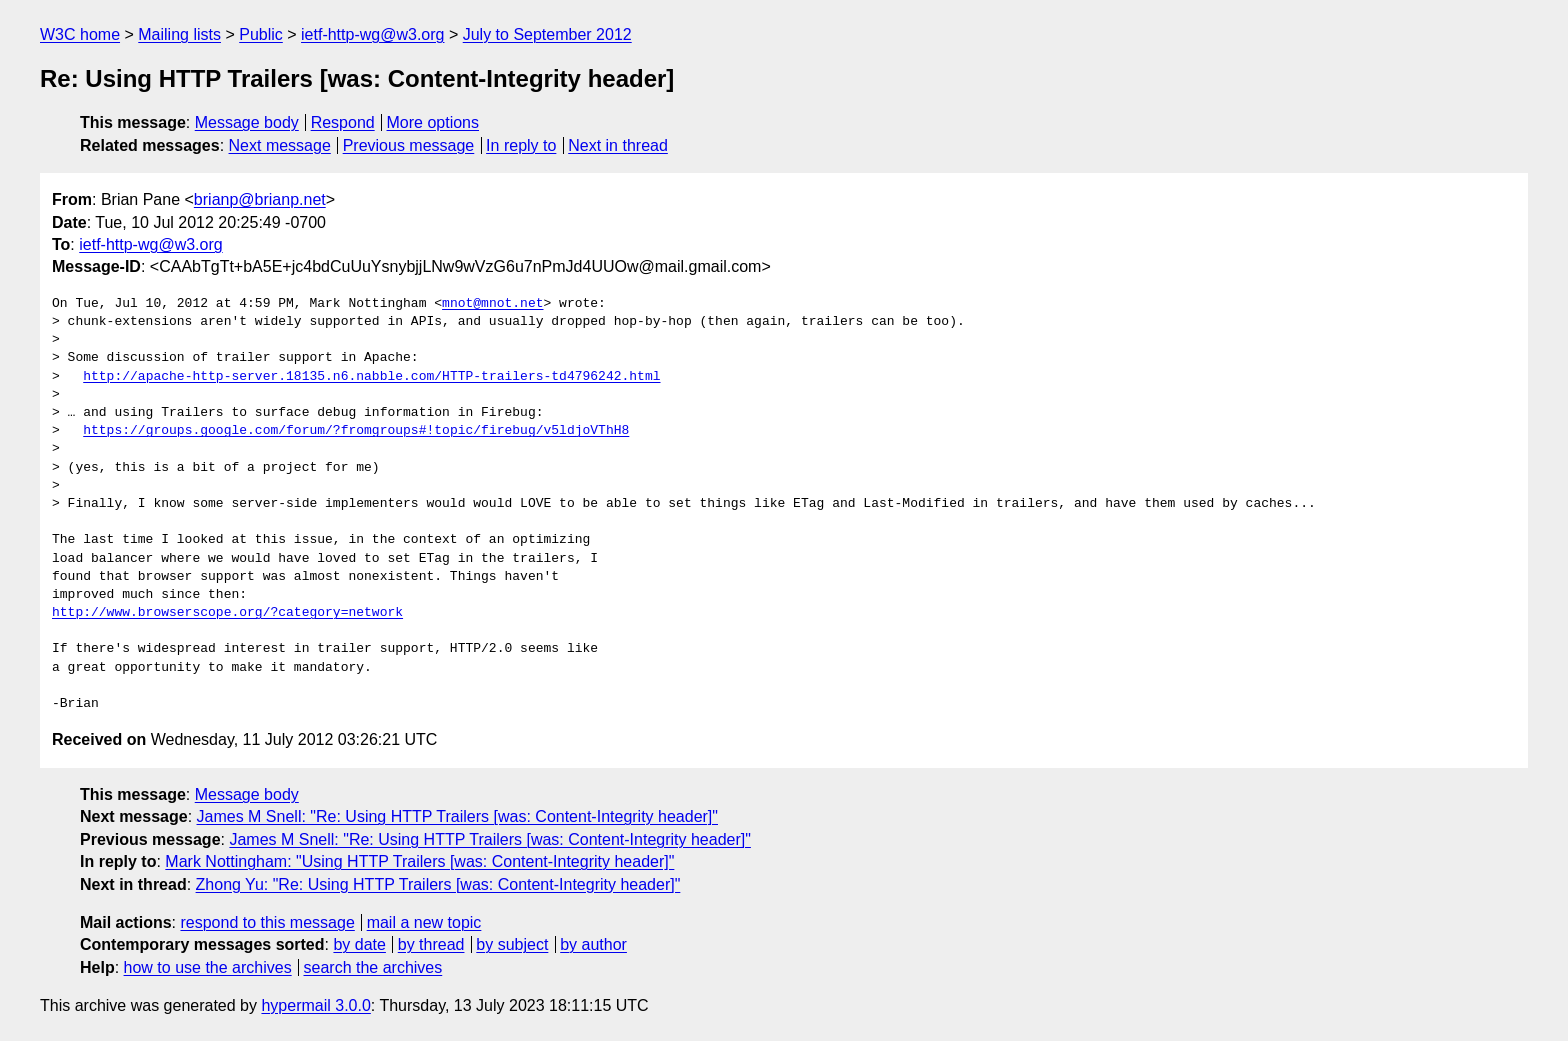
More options (433, 122)
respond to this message (267, 922)
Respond (343, 122)
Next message (280, 145)
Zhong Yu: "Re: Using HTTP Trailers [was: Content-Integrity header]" (438, 884)
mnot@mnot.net (492, 304)
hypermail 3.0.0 (315, 1005)
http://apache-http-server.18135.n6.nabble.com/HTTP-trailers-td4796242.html (371, 377)
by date (359, 944)
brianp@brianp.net (260, 199)
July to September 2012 (547, 34)
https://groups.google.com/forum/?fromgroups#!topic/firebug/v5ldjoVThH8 (356, 431)
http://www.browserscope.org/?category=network (227, 613)
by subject (512, 944)
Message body (247, 122)
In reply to (521, 145)
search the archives (373, 967)
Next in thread (618, 145)
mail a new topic (424, 922)
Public (261, 34)
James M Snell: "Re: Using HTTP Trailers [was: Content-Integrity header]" (457, 816)
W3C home (80, 34)
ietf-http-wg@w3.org (372, 34)
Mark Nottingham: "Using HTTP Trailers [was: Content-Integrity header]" (419, 861)
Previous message (409, 145)
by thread (431, 944)
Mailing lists (179, 34)
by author (593, 944)
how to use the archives (208, 967)
